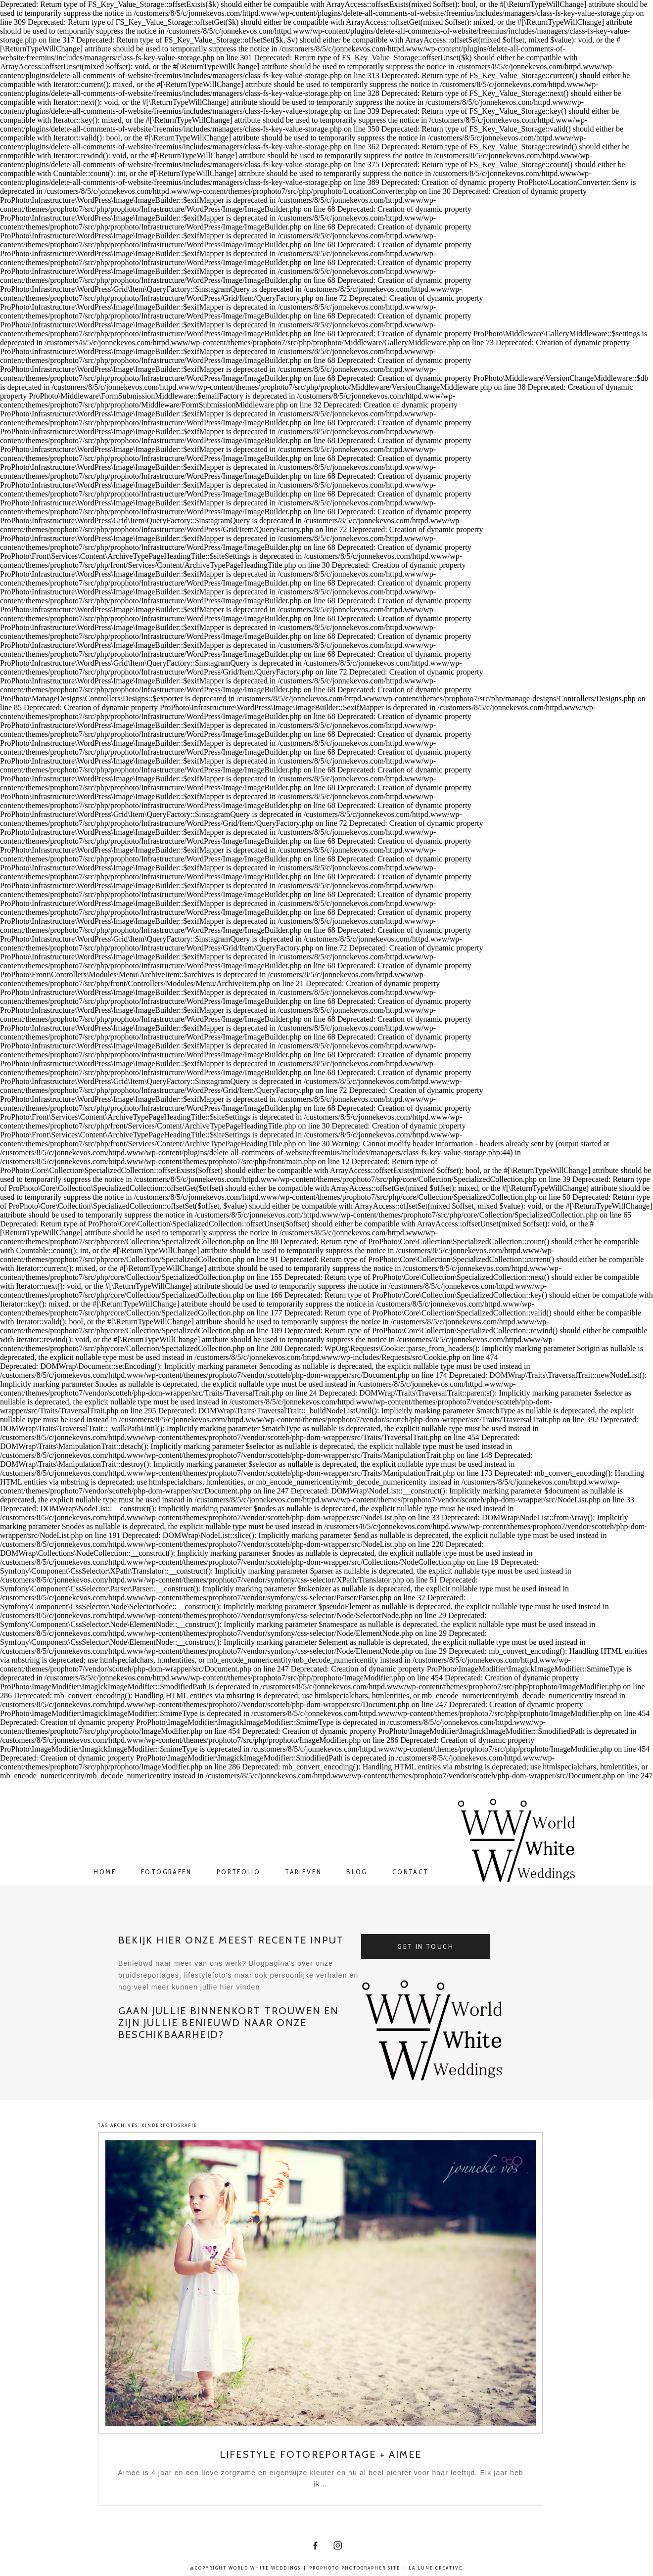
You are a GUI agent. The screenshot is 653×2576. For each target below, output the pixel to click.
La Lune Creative (436, 2568)
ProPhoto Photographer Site (354, 2568)
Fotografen (166, 1871)
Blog (357, 1871)
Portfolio (238, 1871)
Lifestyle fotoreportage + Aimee (320, 2454)
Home (104, 1871)
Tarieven (303, 1871)
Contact (410, 1871)
